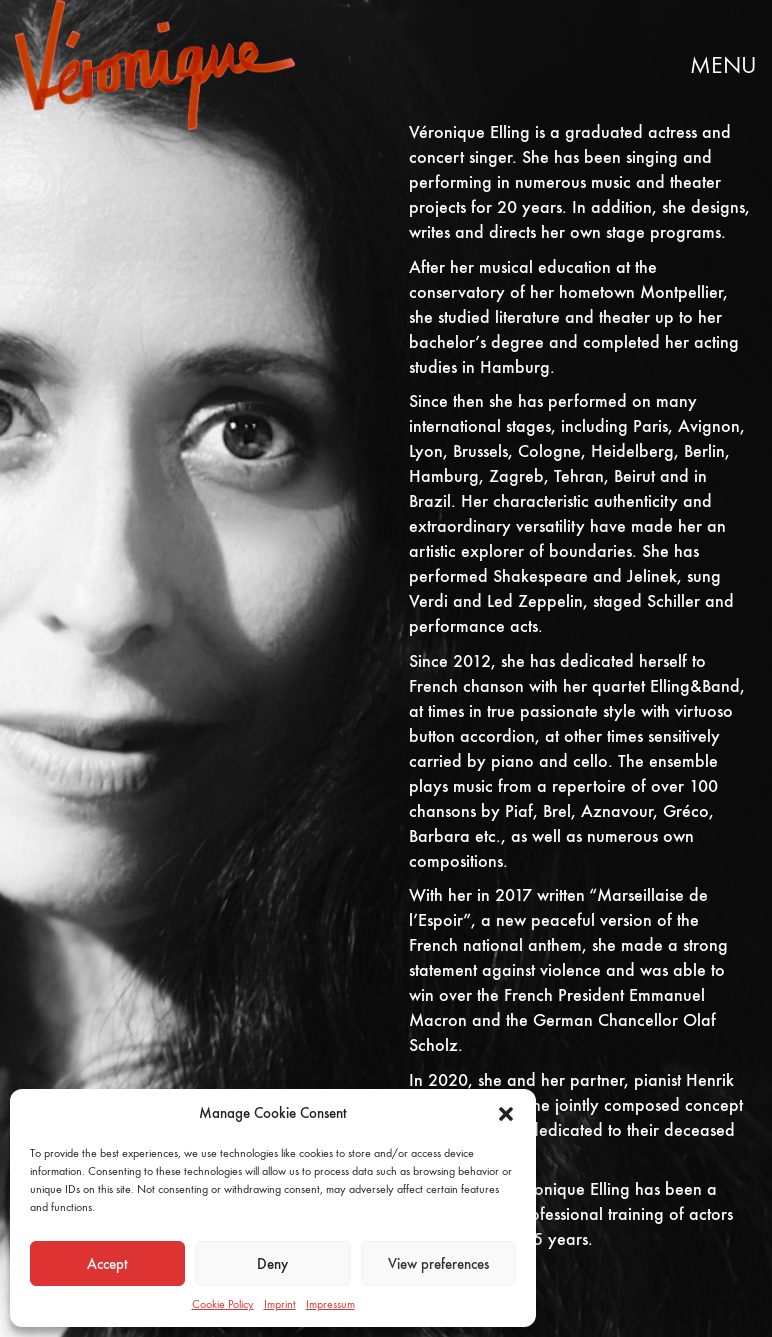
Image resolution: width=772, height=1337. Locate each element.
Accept (107, 1264)
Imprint (280, 1304)
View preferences (438, 1264)
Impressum (330, 1304)
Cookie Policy (223, 1304)
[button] (506, 1114)
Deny (272, 1264)
